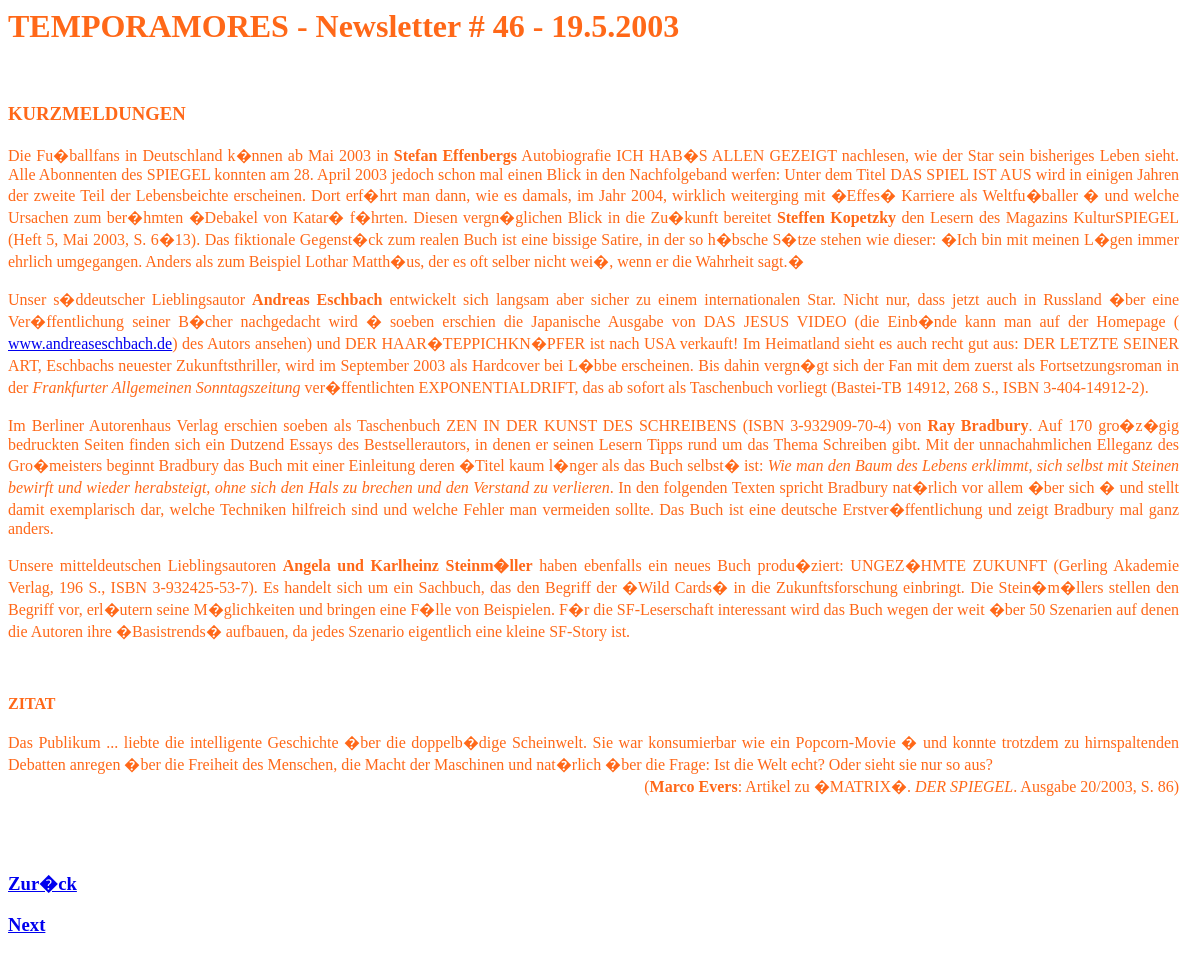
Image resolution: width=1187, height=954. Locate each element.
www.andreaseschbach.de (90, 343)
